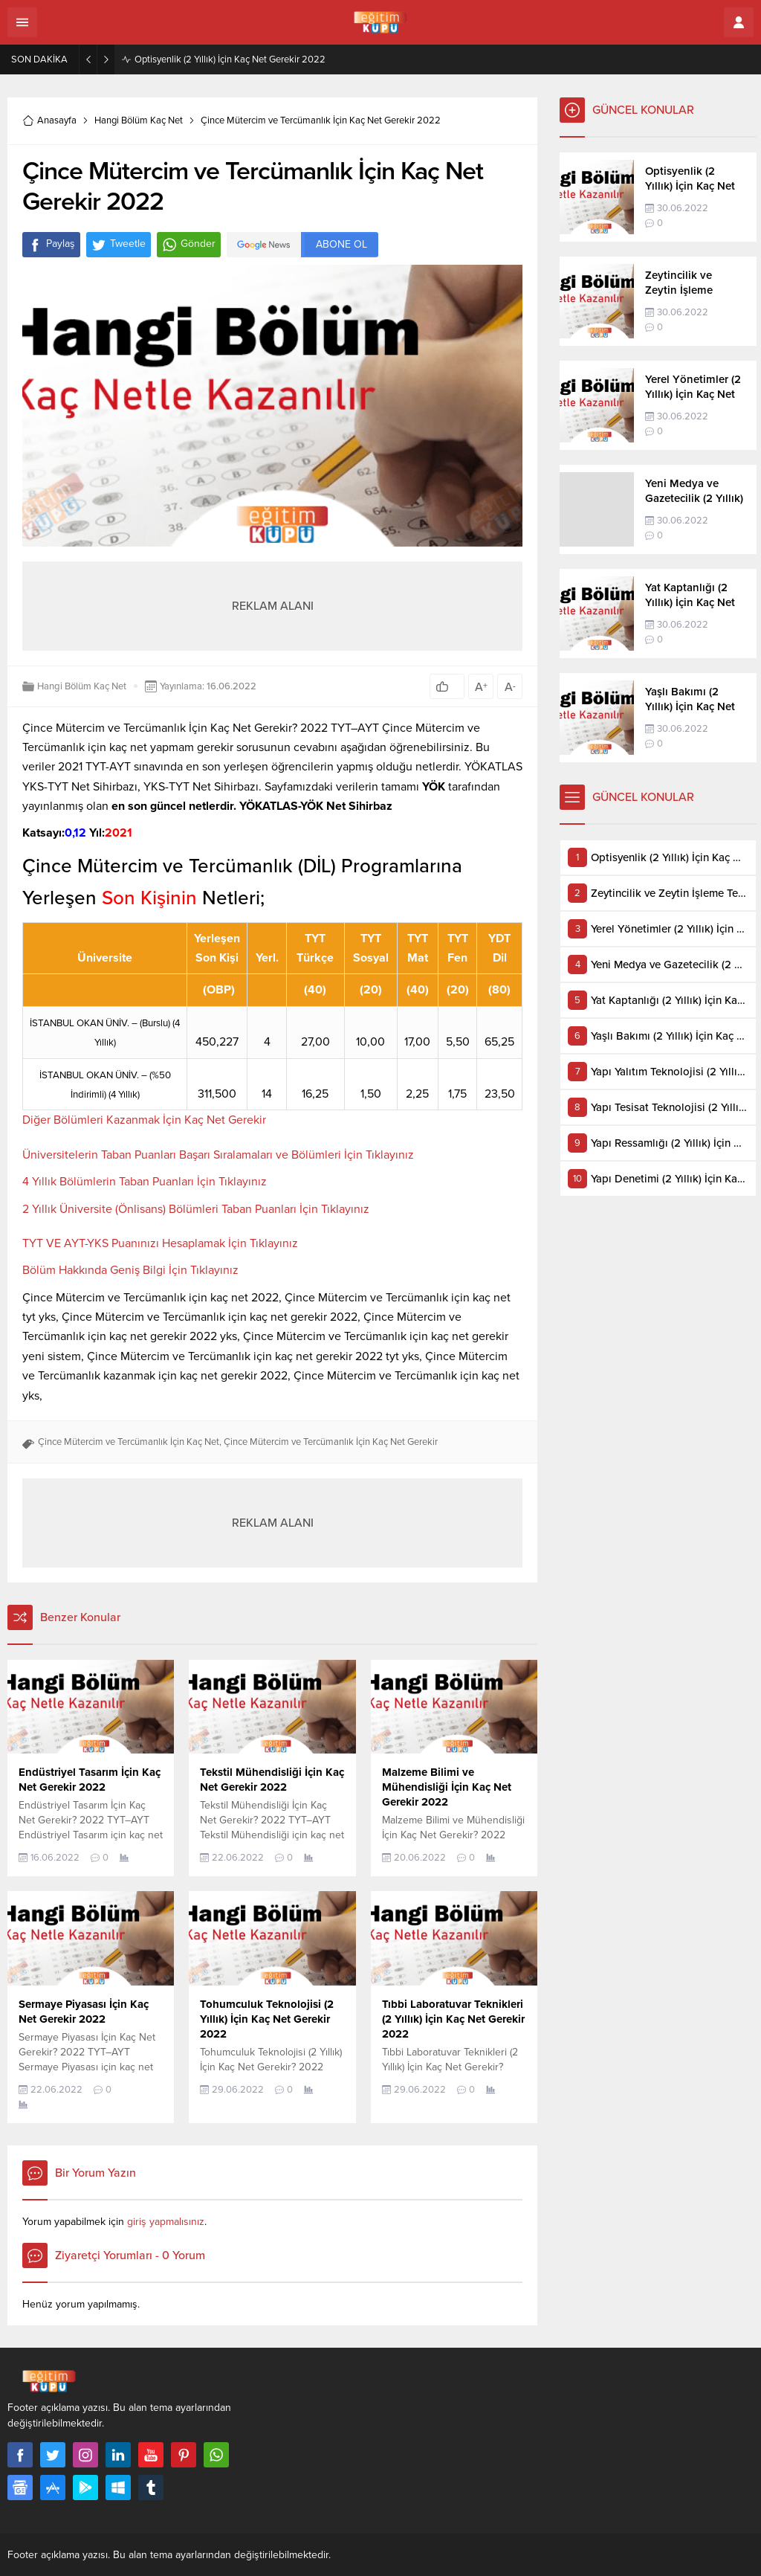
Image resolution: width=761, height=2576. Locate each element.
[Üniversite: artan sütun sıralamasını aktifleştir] (105, 948)
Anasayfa (49, 120)
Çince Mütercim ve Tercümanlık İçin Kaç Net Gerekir (331, 1442)
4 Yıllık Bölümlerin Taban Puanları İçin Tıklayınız (144, 1181)
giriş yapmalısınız (165, 2221)
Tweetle (118, 244)
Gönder (189, 244)
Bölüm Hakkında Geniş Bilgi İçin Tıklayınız (130, 1270)
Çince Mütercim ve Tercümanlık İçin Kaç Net (128, 1442)
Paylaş (51, 244)
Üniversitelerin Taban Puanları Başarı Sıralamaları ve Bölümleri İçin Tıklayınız (218, 1154)
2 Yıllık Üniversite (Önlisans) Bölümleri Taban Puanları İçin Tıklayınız (195, 1209)
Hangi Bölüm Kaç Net (138, 120)
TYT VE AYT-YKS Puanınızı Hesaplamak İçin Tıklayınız (160, 1243)
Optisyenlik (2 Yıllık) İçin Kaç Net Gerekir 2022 (230, 59)
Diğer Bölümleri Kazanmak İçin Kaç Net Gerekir (144, 1119)
